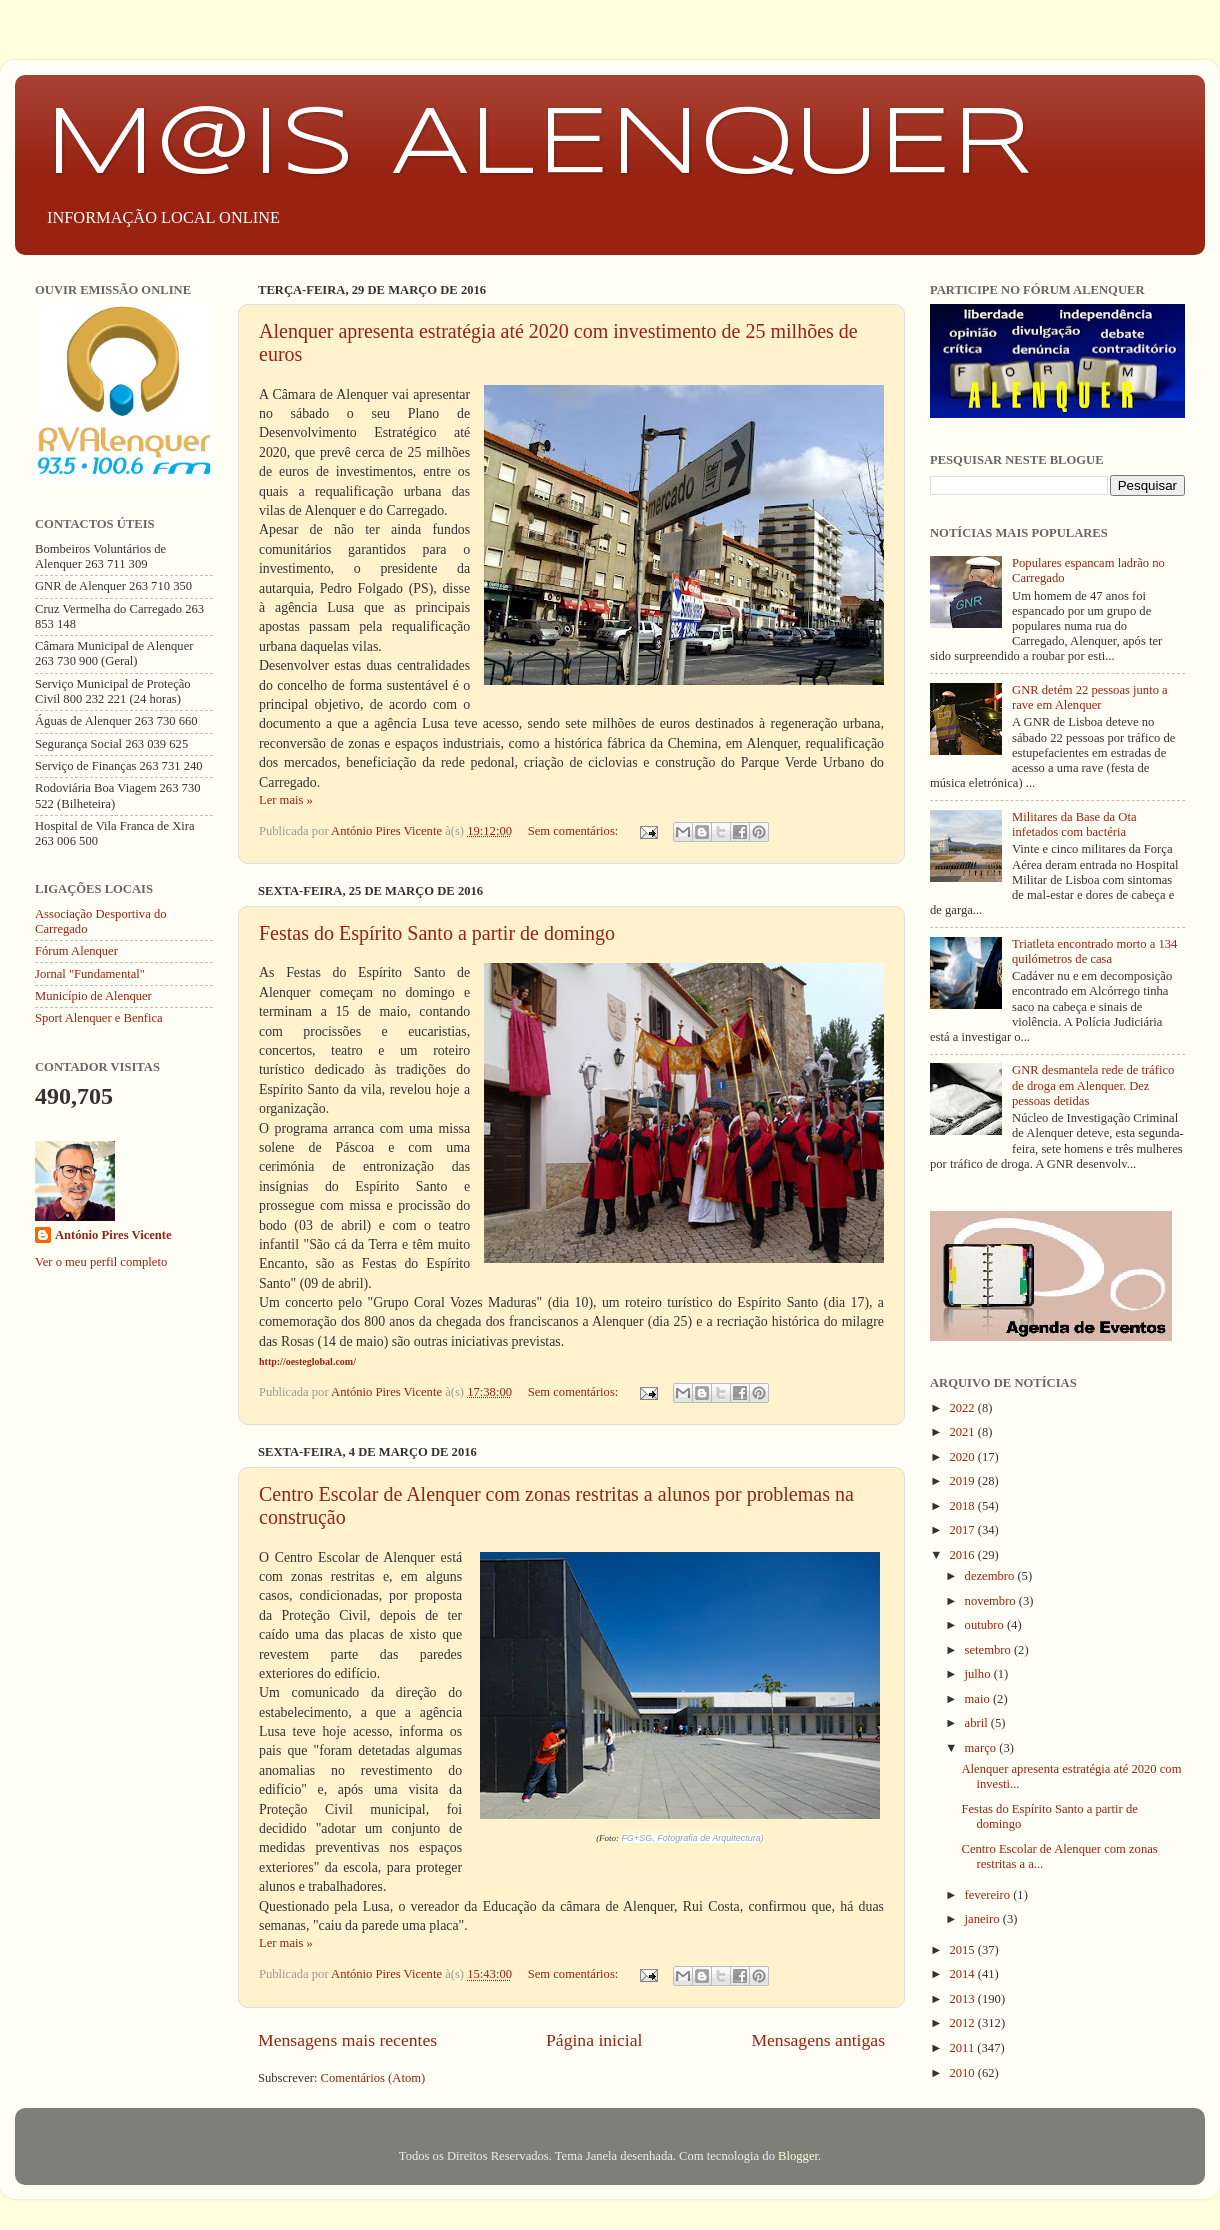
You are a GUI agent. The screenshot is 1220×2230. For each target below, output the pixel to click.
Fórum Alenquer (76, 951)
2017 (963, 1530)
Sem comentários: (575, 831)
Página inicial (594, 2040)
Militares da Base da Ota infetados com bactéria (1074, 824)
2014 (963, 1974)
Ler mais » (286, 800)
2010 (963, 2073)
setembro (989, 1650)
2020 (963, 1457)
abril (978, 1723)
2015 (963, 1950)
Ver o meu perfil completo (101, 1262)
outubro (986, 1625)
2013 (963, 1999)
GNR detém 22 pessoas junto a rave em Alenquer (1090, 697)
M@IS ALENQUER (538, 146)
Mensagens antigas (818, 2040)
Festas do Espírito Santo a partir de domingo (437, 933)
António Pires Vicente (113, 1235)
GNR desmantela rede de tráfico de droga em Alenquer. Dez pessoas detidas (1093, 1085)
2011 (963, 2048)
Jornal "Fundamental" (90, 974)
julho (979, 1674)
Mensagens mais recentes (347, 2040)
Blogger (798, 2156)
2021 (963, 1432)
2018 (963, 1506)
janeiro (984, 1919)
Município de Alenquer (93, 996)
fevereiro (989, 1895)
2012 (963, 2023)
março (982, 1748)
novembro (992, 1601)
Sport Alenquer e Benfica (99, 1018)
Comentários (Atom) (373, 2078)
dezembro (991, 1576)
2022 (963, 1408)
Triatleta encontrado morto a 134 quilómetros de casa (1094, 951)
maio (979, 1699)
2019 (963, 1481)
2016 (963, 1555)
